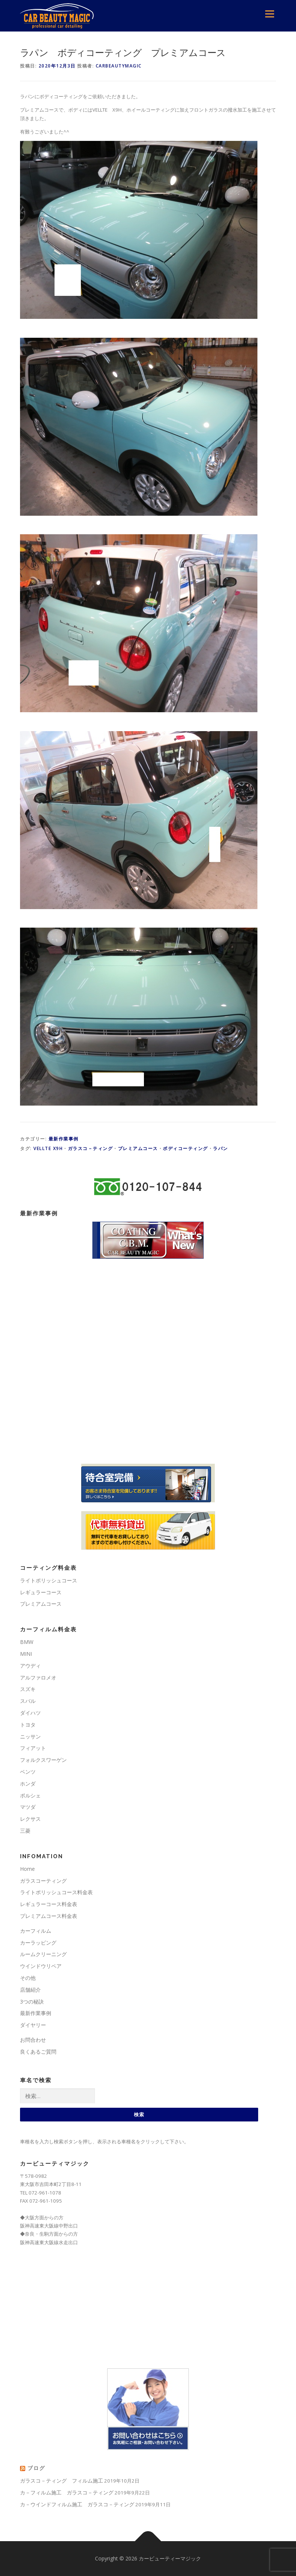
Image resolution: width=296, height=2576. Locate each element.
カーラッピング (38, 1942)
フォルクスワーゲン (43, 1759)
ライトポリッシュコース (48, 1580)
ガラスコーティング (43, 1880)
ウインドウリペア (41, 1965)
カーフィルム (35, 1930)
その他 (28, 1977)
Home (27, 1868)
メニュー (269, 13)
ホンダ (28, 1783)
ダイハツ (30, 1712)
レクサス (30, 1818)
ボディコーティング (185, 1148)
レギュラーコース (41, 1592)
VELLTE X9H (48, 1148)
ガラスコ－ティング (90, 1148)
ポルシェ (30, 1795)
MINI (26, 1653)
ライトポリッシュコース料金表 (56, 1892)
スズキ (28, 1688)
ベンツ (28, 1771)
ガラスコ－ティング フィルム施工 (61, 2480)
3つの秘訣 (32, 2001)
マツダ (28, 1806)
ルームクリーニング (43, 1954)
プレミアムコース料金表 (48, 1915)
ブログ (36, 2468)
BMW (26, 1641)
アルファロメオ (38, 1677)
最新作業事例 (64, 1139)
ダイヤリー (33, 2024)
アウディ (30, 1665)
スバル (28, 1700)
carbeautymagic (119, 66)
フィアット (33, 1747)
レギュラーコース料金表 (48, 1904)
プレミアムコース (138, 1148)
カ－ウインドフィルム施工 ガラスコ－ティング (77, 2504)
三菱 (25, 1830)
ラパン (220, 1148)
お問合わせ (33, 2039)
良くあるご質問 (38, 2051)
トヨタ (28, 1724)
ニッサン (30, 1736)
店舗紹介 (30, 1989)
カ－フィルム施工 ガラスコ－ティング (67, 2492)
